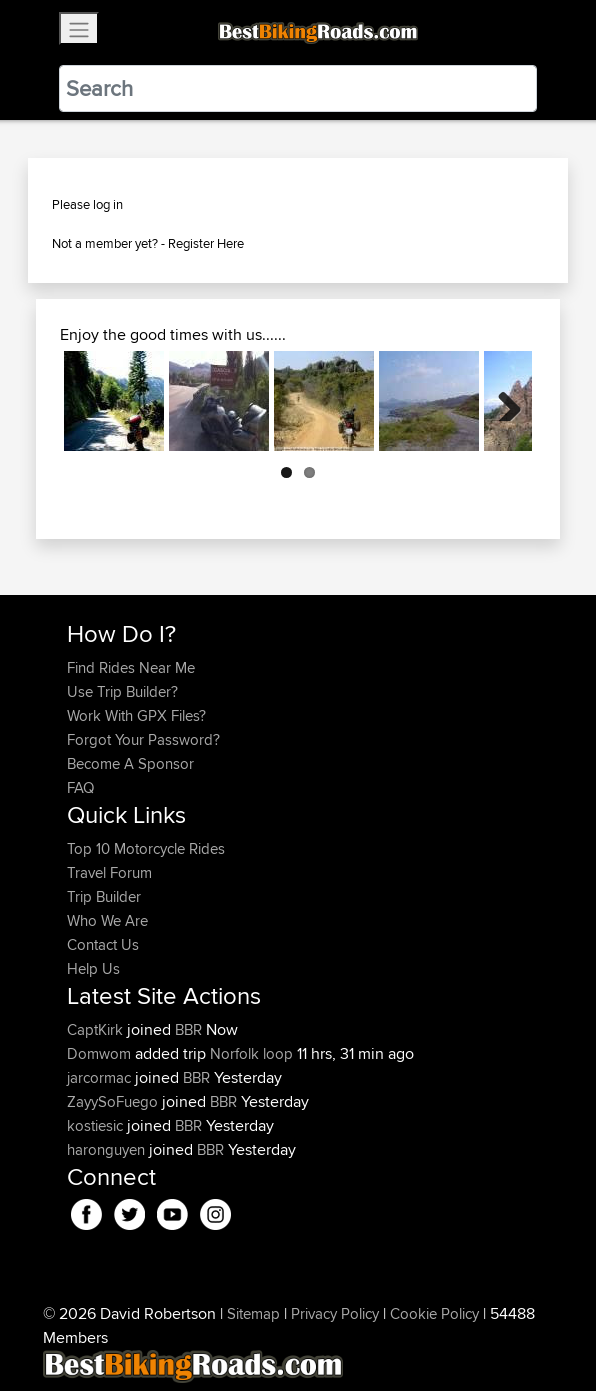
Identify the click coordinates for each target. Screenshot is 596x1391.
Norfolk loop (251, 1053)
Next (502, 401)
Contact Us (103, 944)
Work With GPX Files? (136, 715)
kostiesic (97, 1125)
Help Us (93, 968)
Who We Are (107, 920)
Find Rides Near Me (131, 667)
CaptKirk (97, 1029)
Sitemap (253, 1313)
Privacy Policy (335, 1313)
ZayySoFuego (114, 1101)
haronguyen (108, 1149)
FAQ (80, 787)
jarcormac (101, 1077)
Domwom (101, 1053)
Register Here (206, 243)
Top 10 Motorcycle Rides (146, 848)
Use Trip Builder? (122, 691)
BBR (188, 1029)
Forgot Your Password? (143, 739)
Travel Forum (109, 872)
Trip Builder (104, 896)
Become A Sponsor (130, 763)
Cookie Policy (434, 1313)
